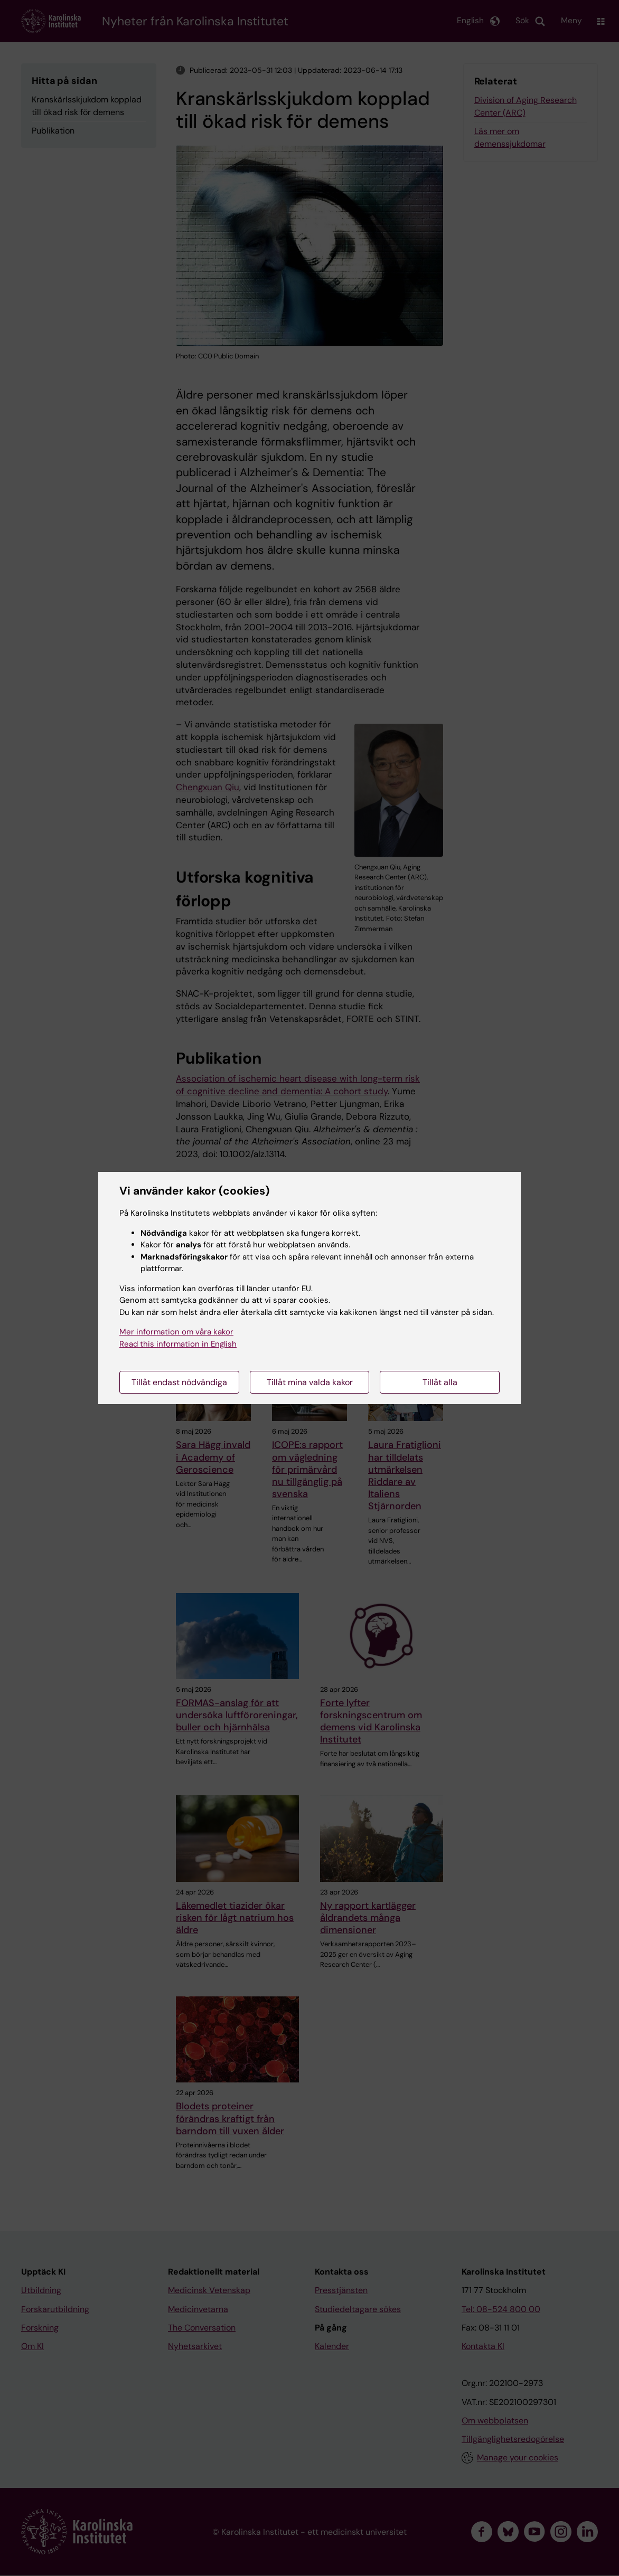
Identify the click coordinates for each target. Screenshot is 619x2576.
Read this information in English (178, 1344)
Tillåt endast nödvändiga (179, 1382)
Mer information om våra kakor (176, 1332)
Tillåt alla (440, 1382)
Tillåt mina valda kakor (310, 1382)
